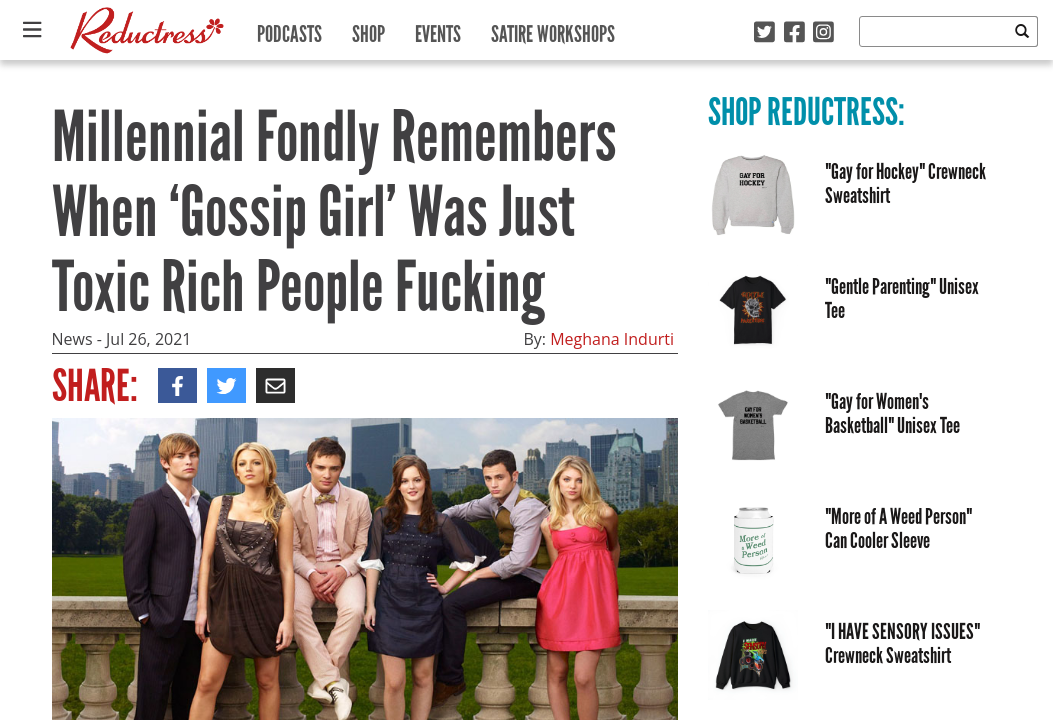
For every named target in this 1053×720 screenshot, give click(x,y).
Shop (368, 29)
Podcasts (289, 29)
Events (438, 29)
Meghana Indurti (612, 339)
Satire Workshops (553, 29)
